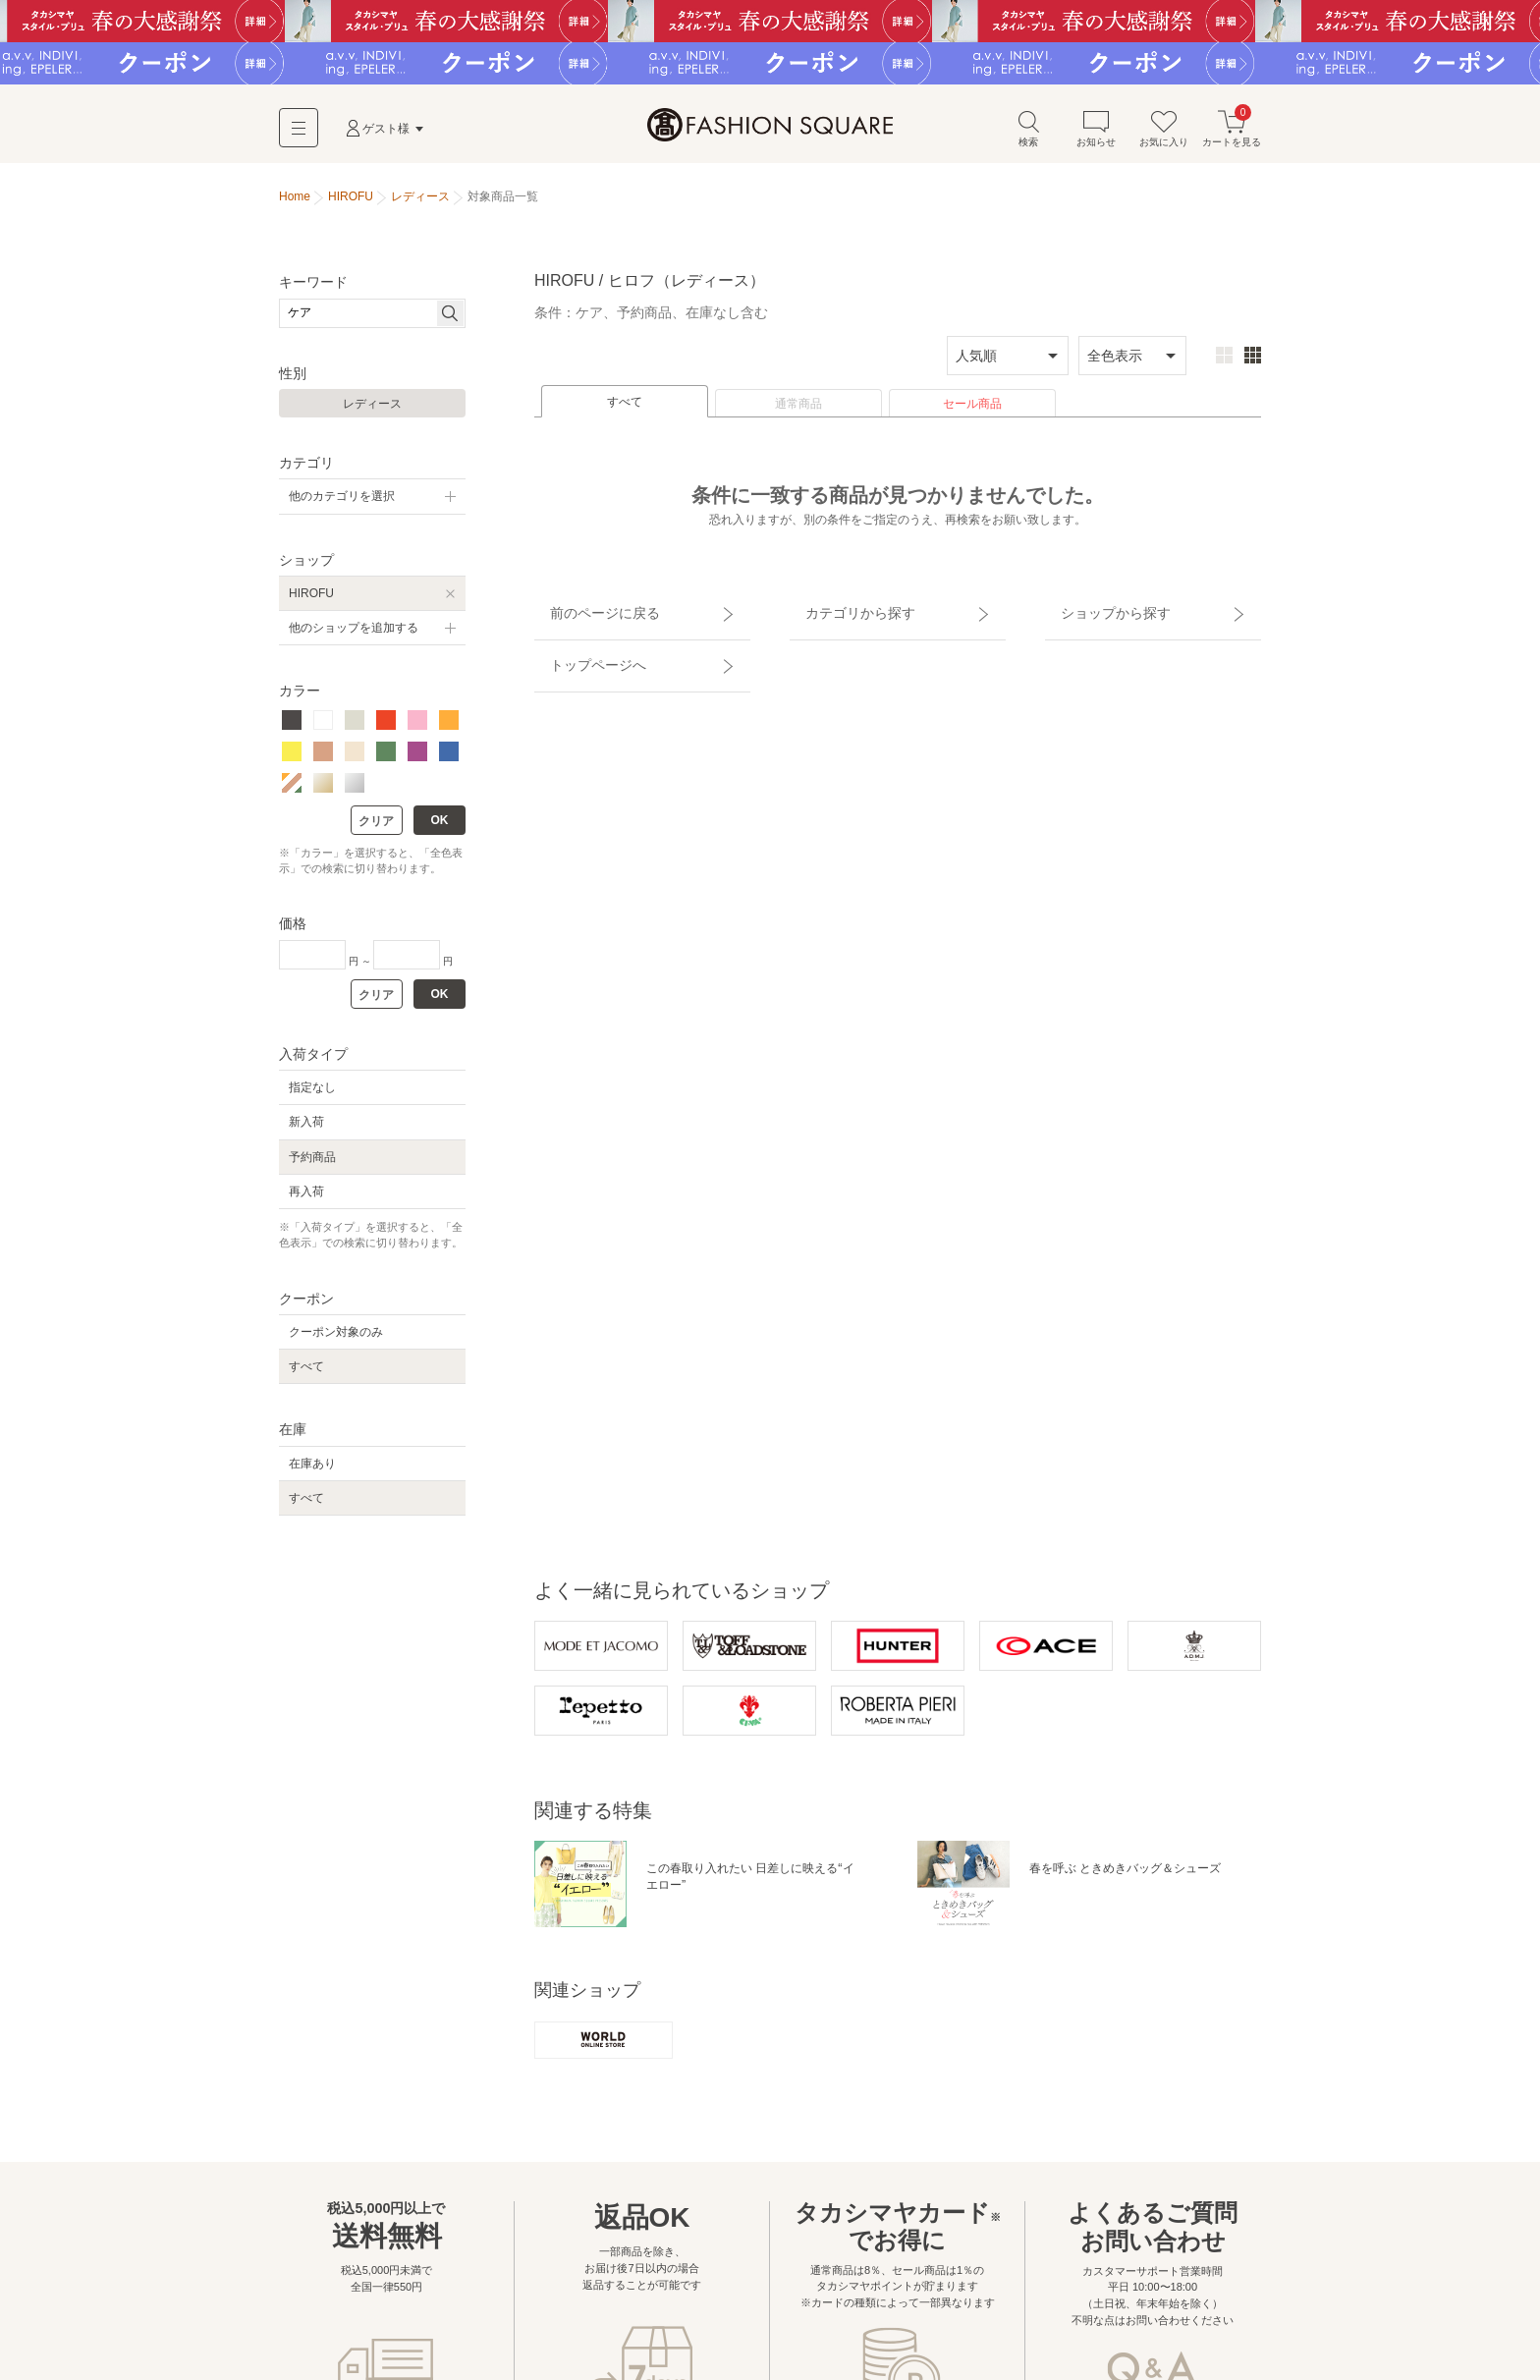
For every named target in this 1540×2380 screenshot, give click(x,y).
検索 (1028, 136)
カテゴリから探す (842, 612)
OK (440, 827)
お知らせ (1096, 136)
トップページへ (580, 646)
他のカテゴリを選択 (342, 504)
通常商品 (798, 411)
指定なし (312, 1095)
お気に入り (1163, 136)
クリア (376, 828)
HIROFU (311, 600)
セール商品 (972, 411)
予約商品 (312, 1164)
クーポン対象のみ (336, 1340)
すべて (624, 409)
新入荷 (306, 1129)
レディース (372, 411)
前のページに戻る (586, 612)
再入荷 (306, 1198)
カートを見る (1231, 136)
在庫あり (312, 1470)
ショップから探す (1097, 612)
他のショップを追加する (353, 635)
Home (294, 204)
